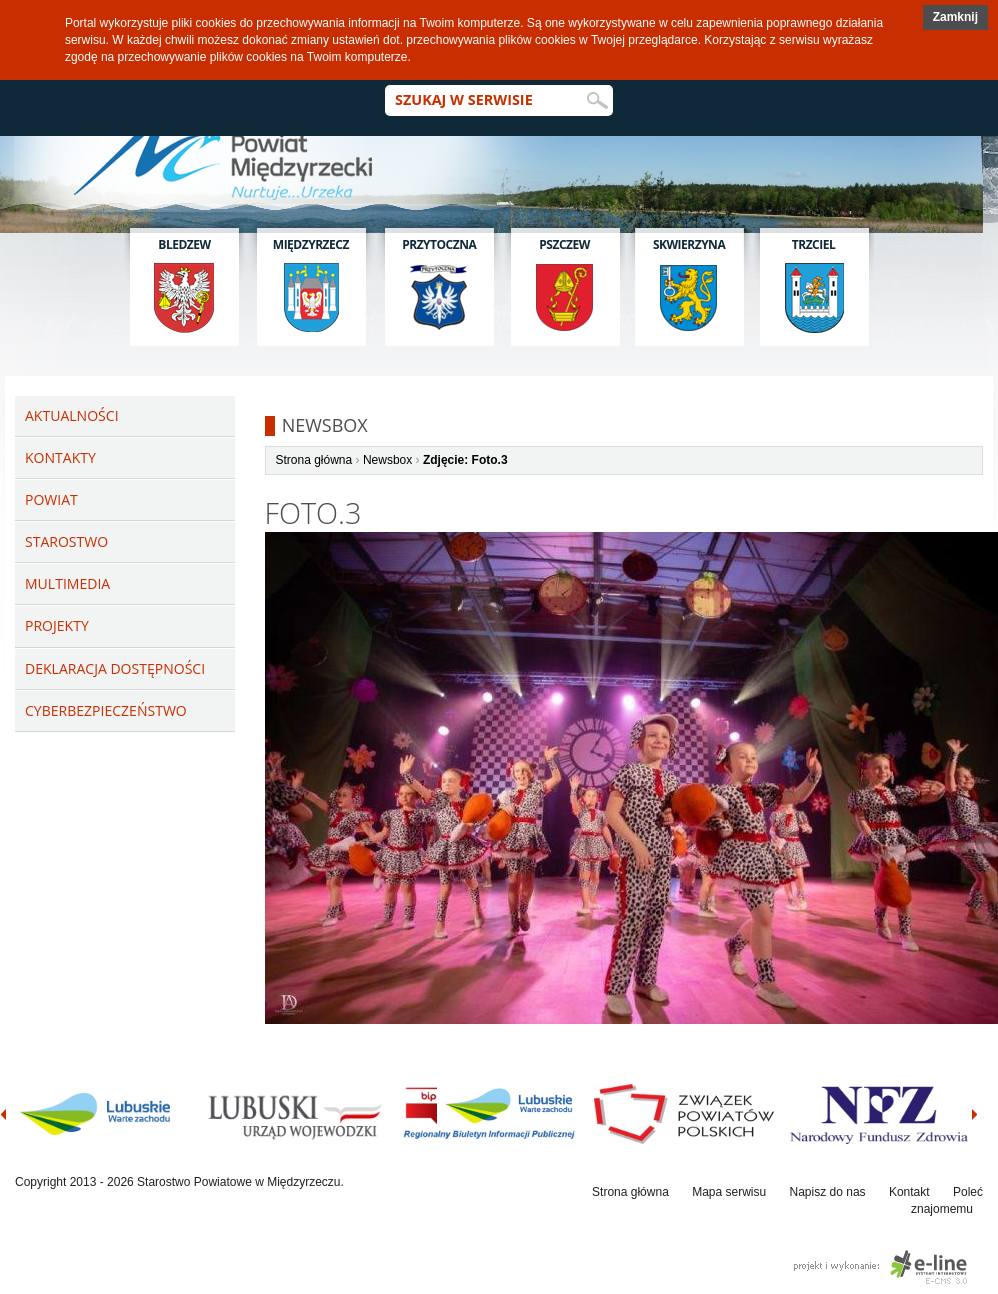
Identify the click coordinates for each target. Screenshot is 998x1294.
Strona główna (314, 460)
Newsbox (387, 460)
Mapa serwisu (729, 1192)
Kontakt (909, 1192)
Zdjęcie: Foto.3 (465, 460)
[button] (955, 17)
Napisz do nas (828, 1192)
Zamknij (955, 17)
